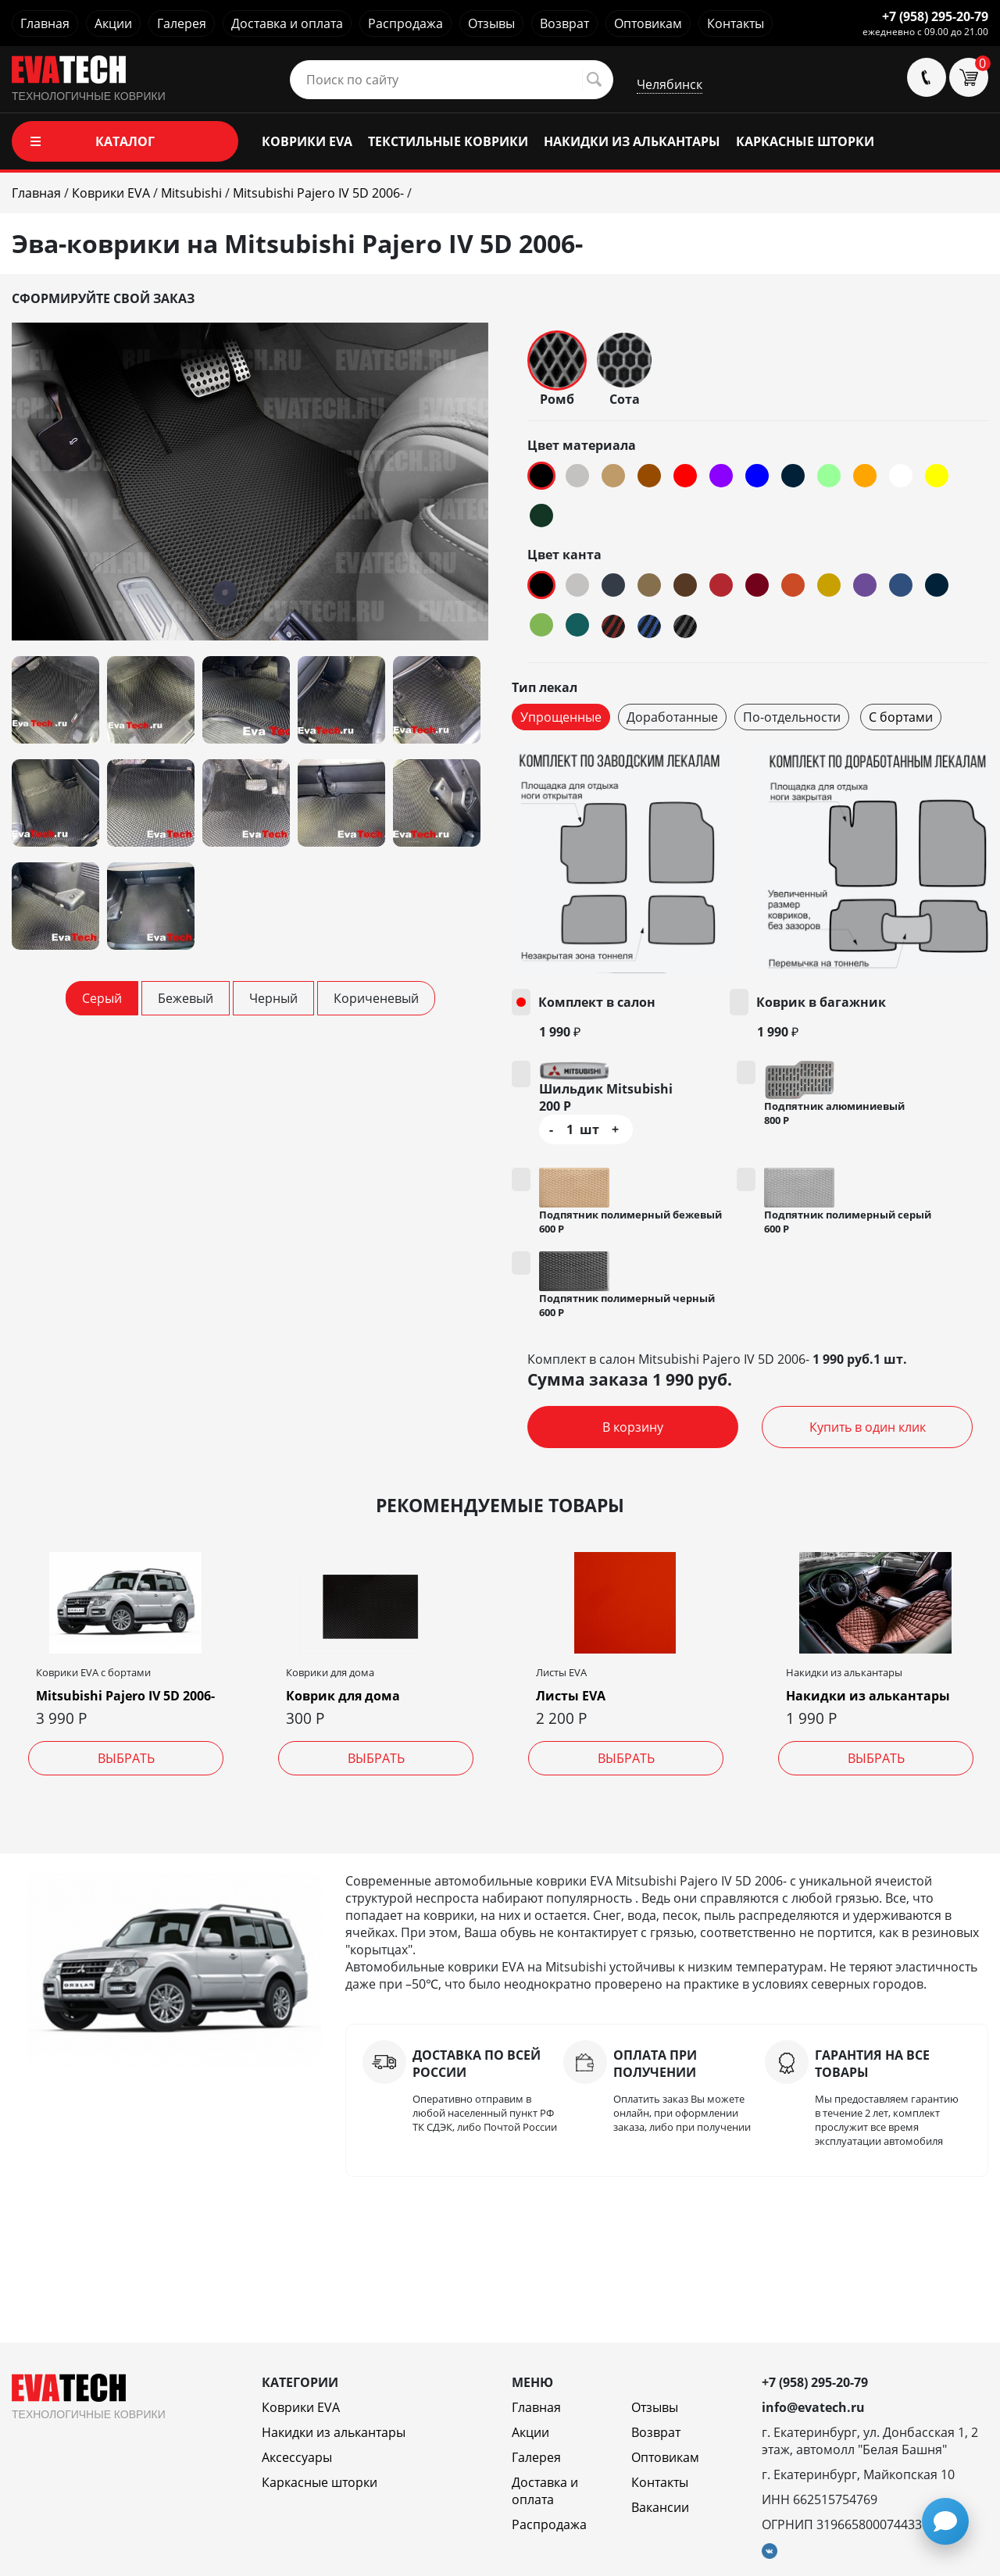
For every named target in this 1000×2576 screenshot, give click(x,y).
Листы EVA (570, 1695)
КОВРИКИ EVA (307, 141)
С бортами (901, 717)
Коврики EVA (301, 2407)
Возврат (564, 23)
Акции (113, 23)
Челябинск (669, 84)
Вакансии (660, 2507)
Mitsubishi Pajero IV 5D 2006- (125, 1695)
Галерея (181, 23)
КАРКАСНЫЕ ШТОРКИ (805, 141)
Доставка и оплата (287, 23)
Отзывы (491, 23)
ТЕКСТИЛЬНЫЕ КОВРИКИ (448, 141)
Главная (45, 23)
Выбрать (126, 1758)
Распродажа (405, 23)
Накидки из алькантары (868, 1695)
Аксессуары (297, 2457)
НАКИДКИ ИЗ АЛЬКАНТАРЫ (632, 141)
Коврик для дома (343, 1695)
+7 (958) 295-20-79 (935, 16)
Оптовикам (648, 23)
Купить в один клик (867, 1427)
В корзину (632, 1427)
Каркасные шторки (319, 2482)
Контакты (735, 23)
